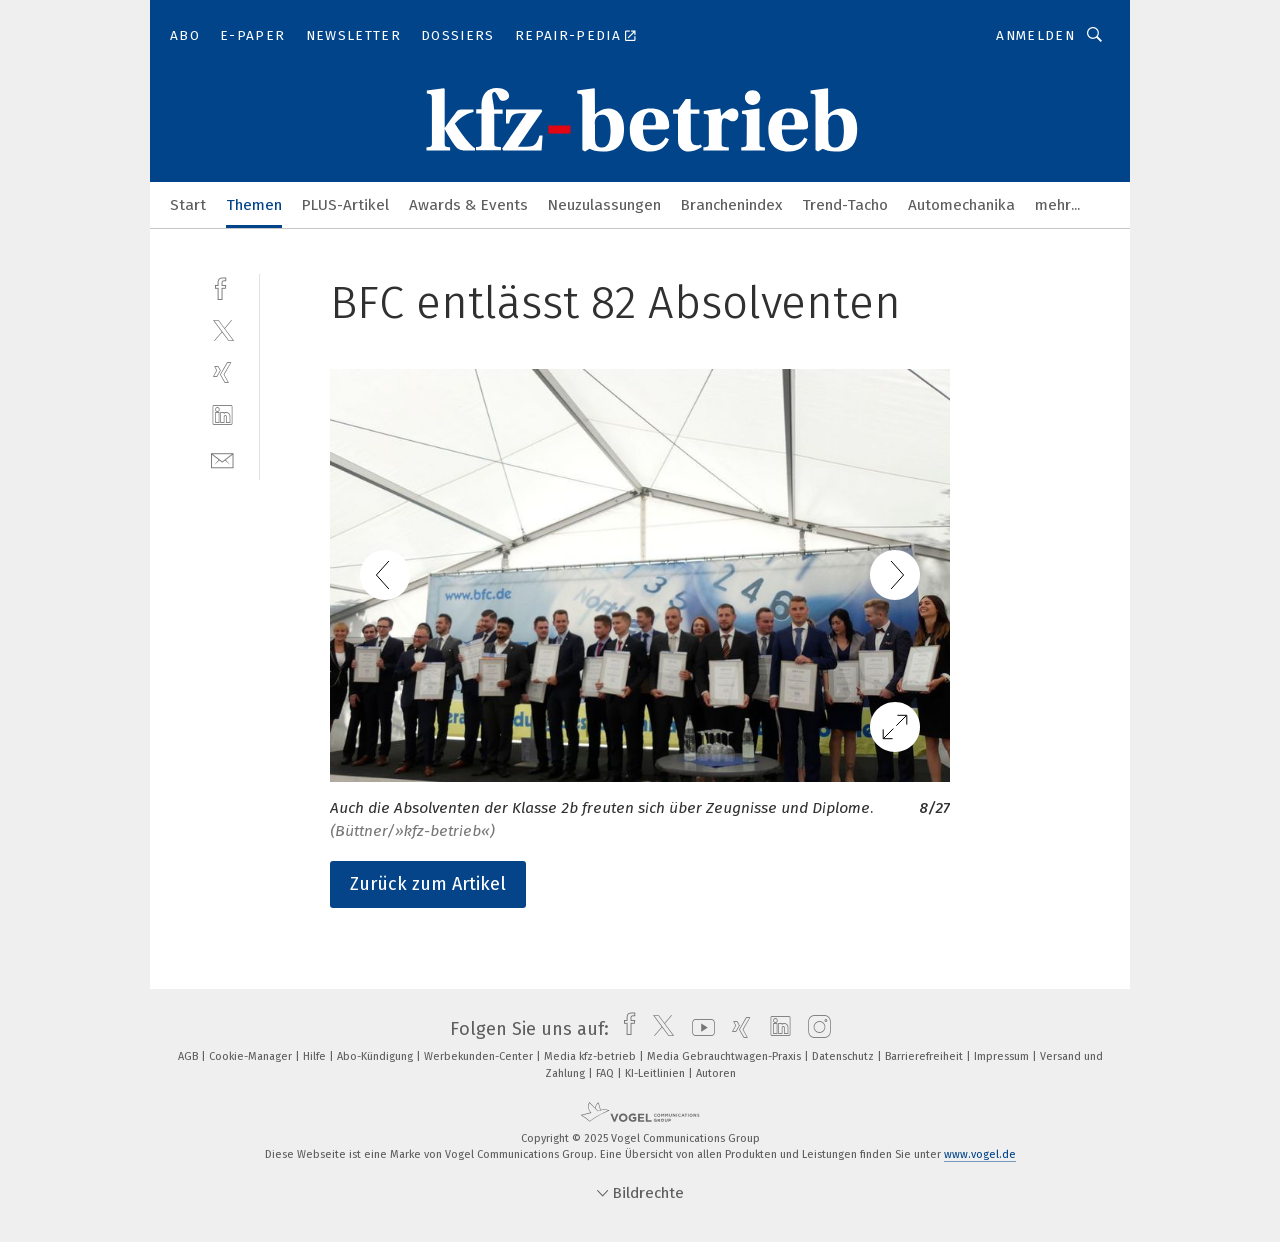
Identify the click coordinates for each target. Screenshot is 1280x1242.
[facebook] (222, 286)
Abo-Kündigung (376, 1056)
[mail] (222, 458)
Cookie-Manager (252, 1056)
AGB (189, 1056)
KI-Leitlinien (656, 1073)
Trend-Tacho (845, 205)
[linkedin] (222, 415)
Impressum (1003, 1056)
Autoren (716, 1073)
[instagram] (814, 1029)
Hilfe (316, 1056)
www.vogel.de (980, 1154)
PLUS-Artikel (345, 205)
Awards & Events (468, 205)
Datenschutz (844, 1056)
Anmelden (1035, 35)
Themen (254, 205)
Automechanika (961, 205)
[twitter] (222, 329)
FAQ (606, 1073)
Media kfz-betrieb (591, 1056)
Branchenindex (731, 205)
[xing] (222, 372)
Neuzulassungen (604, 205)
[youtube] (698, 1029)
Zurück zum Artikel (428, 884)
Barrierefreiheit (925, 1056)
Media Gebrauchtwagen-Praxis (725, 1056)
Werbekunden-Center (480, 1056)
